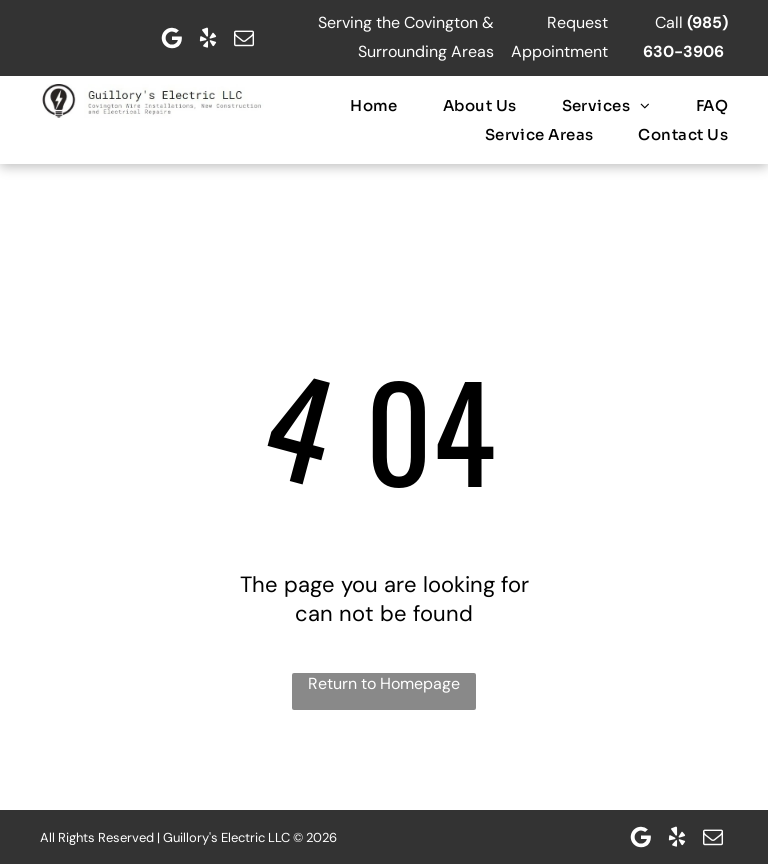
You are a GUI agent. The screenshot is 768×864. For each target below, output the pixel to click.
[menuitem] (351, 105)
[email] (244, 38)
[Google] (172, 38)
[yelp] (208, 38)
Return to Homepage (384, 683)
